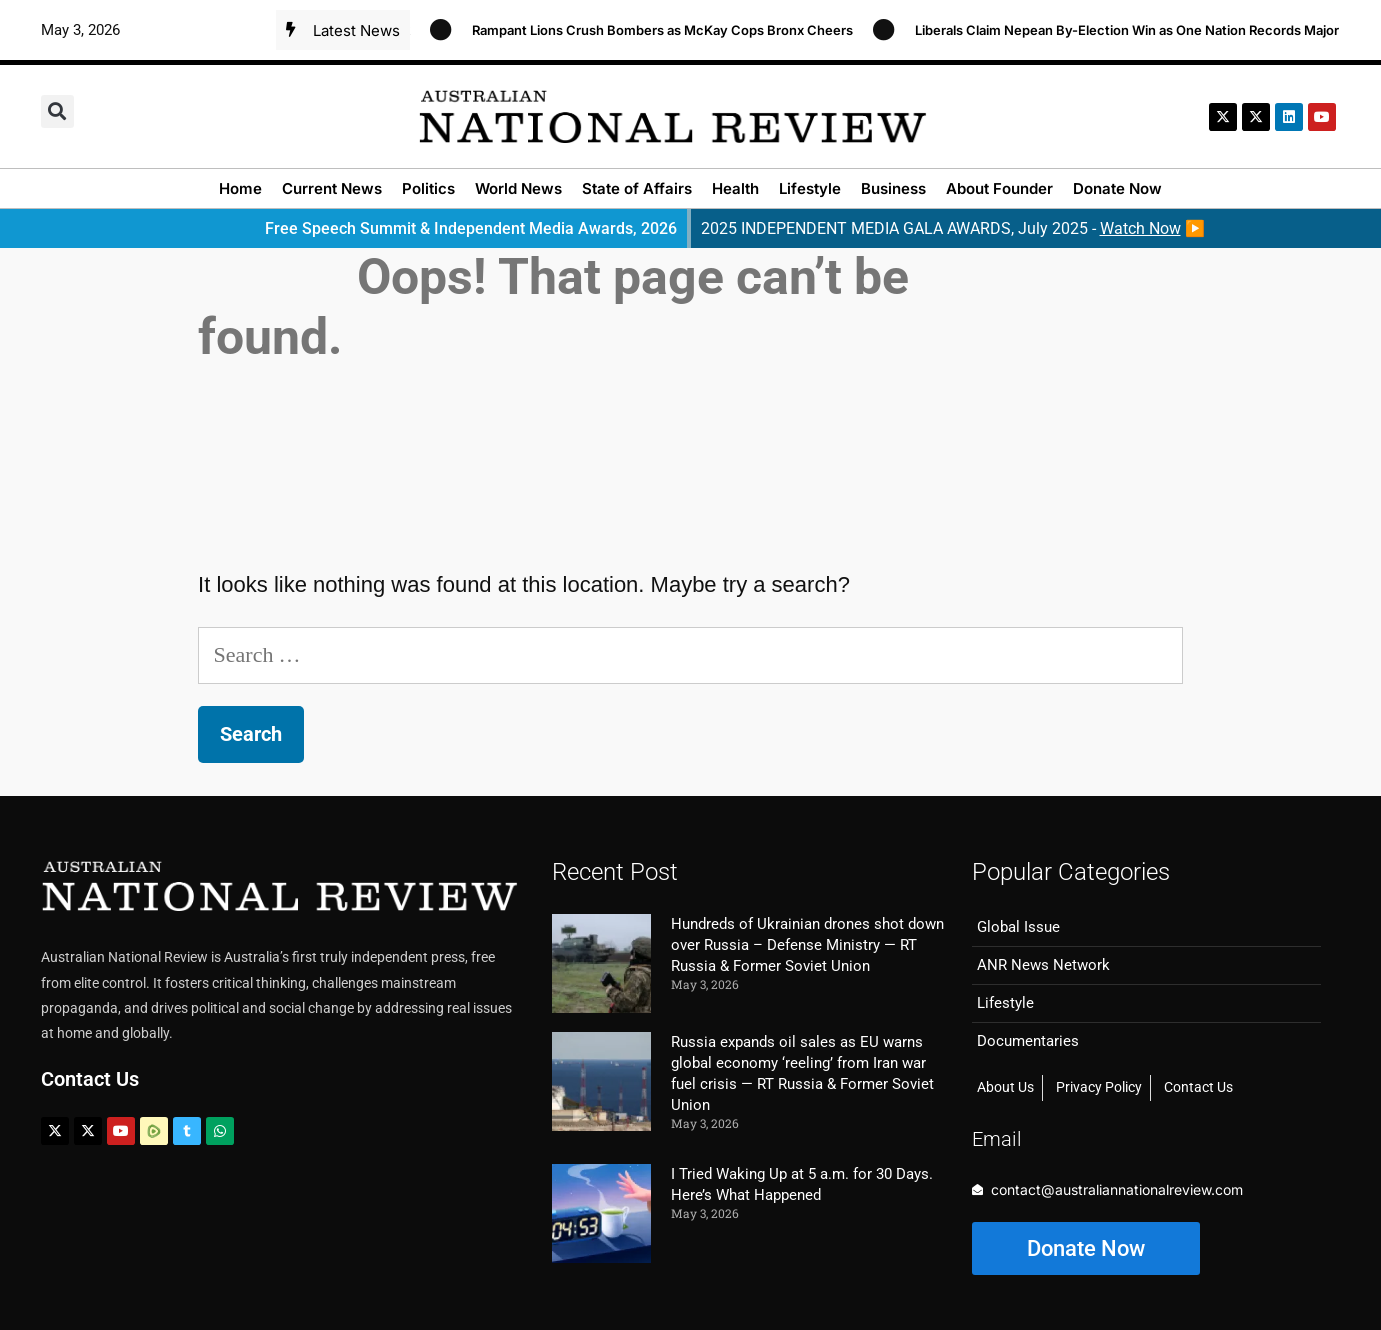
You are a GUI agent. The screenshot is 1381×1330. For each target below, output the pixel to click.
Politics (428, 188)
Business (893, 188)
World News (518, 188)
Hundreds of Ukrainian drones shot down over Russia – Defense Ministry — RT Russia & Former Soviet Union (807, 945)
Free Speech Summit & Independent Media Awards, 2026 (471, 228)
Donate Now (1117, 188)
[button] (57, 111)
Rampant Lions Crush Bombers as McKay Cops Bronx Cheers (674, 30)
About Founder (999, 188)
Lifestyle (810, 188)
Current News (332, 188)
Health (735, 188)
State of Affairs (637, 188)
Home (240, 188)
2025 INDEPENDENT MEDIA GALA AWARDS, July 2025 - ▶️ (953, 228)
